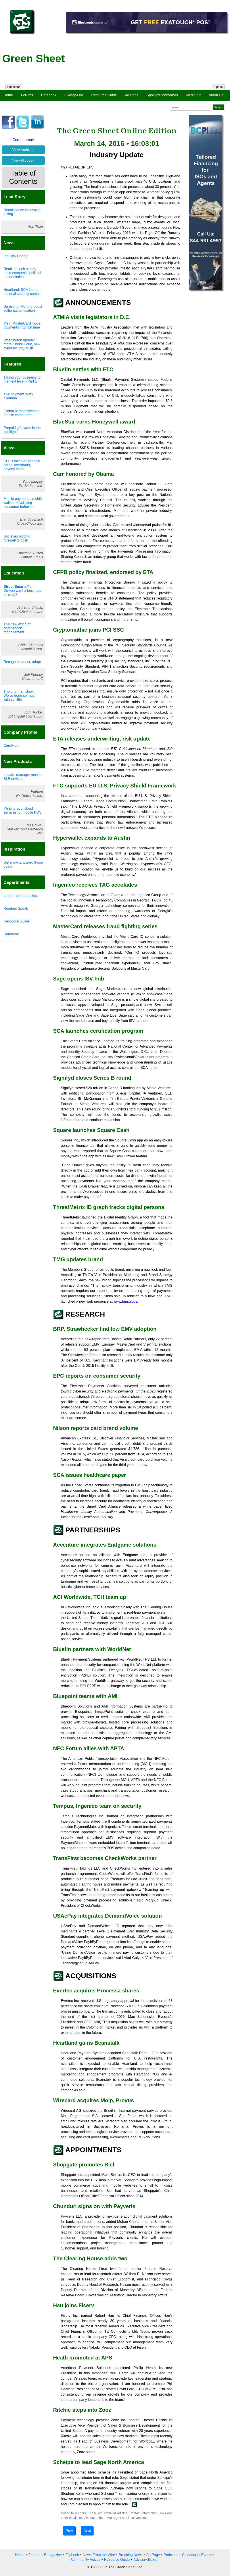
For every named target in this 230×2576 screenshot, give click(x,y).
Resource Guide (104, 95)
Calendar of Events (197, 2555)
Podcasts (171, 2555)
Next (87, 2531)
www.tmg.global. (126, 1301)
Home (8, 95)
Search (218, 107)
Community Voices (85, 2559)
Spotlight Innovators (162, 95)
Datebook (48, 95)
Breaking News (131, 2555)
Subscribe (13, 87)
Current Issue (23, 140)
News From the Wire (99, 2555)
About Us (216, 95)
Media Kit (193, 95)
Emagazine (53, 2555)
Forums (27, 95)
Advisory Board (145, 2559)
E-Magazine (73, 95)
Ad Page (131, 95)
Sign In (218, 87)
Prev (69, 2531)
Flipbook (72, 2555)
